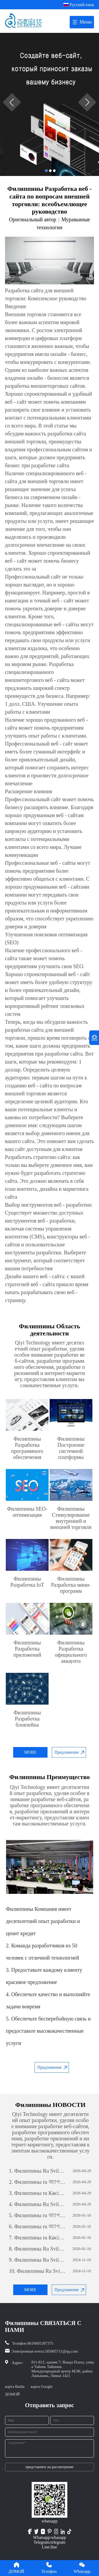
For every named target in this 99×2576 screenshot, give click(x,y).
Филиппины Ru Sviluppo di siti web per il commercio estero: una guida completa (37, 2170)
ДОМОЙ (12, 2394)
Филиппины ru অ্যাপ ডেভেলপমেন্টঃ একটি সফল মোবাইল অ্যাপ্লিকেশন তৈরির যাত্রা (37, 2181)
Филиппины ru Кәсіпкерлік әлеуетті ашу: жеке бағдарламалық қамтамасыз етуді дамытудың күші (37, 2193)
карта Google (42, 2386)
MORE (30, 1752)
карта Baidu (15, 2386)
